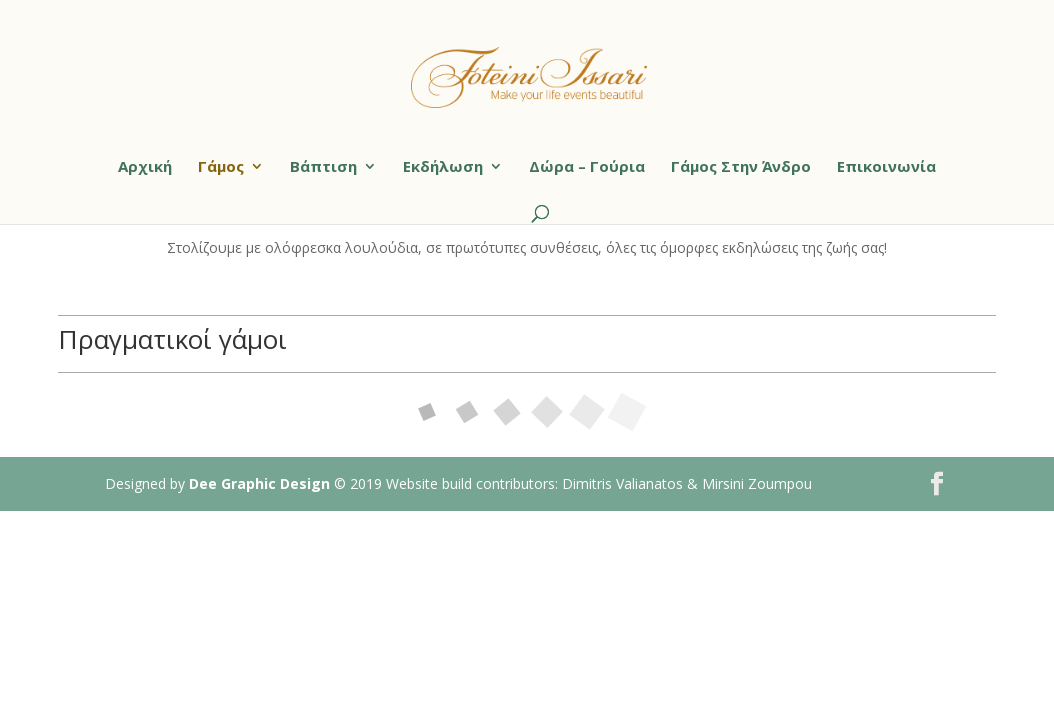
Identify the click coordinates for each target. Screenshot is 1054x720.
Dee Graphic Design (259, 483)
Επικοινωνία (886, 167)
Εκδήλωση (443, 167)
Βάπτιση (323, 167)
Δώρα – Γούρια (587, 167)
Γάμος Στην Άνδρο (741, 167)
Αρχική (145, 167)
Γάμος (221, 167)
